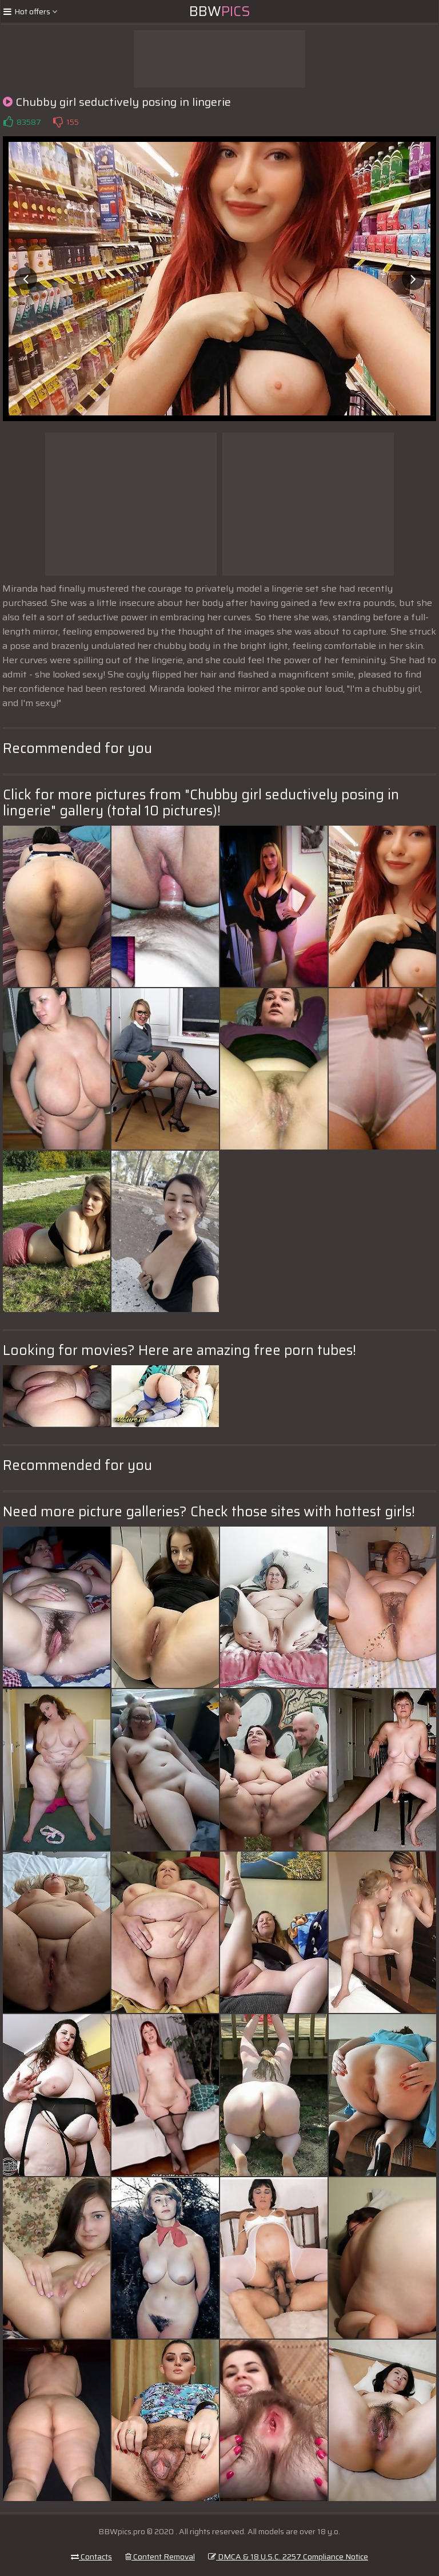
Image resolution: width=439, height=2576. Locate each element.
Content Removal (160, 2556)
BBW (219, 11)
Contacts (91, 2556)
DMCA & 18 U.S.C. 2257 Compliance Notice (288, 2556)
